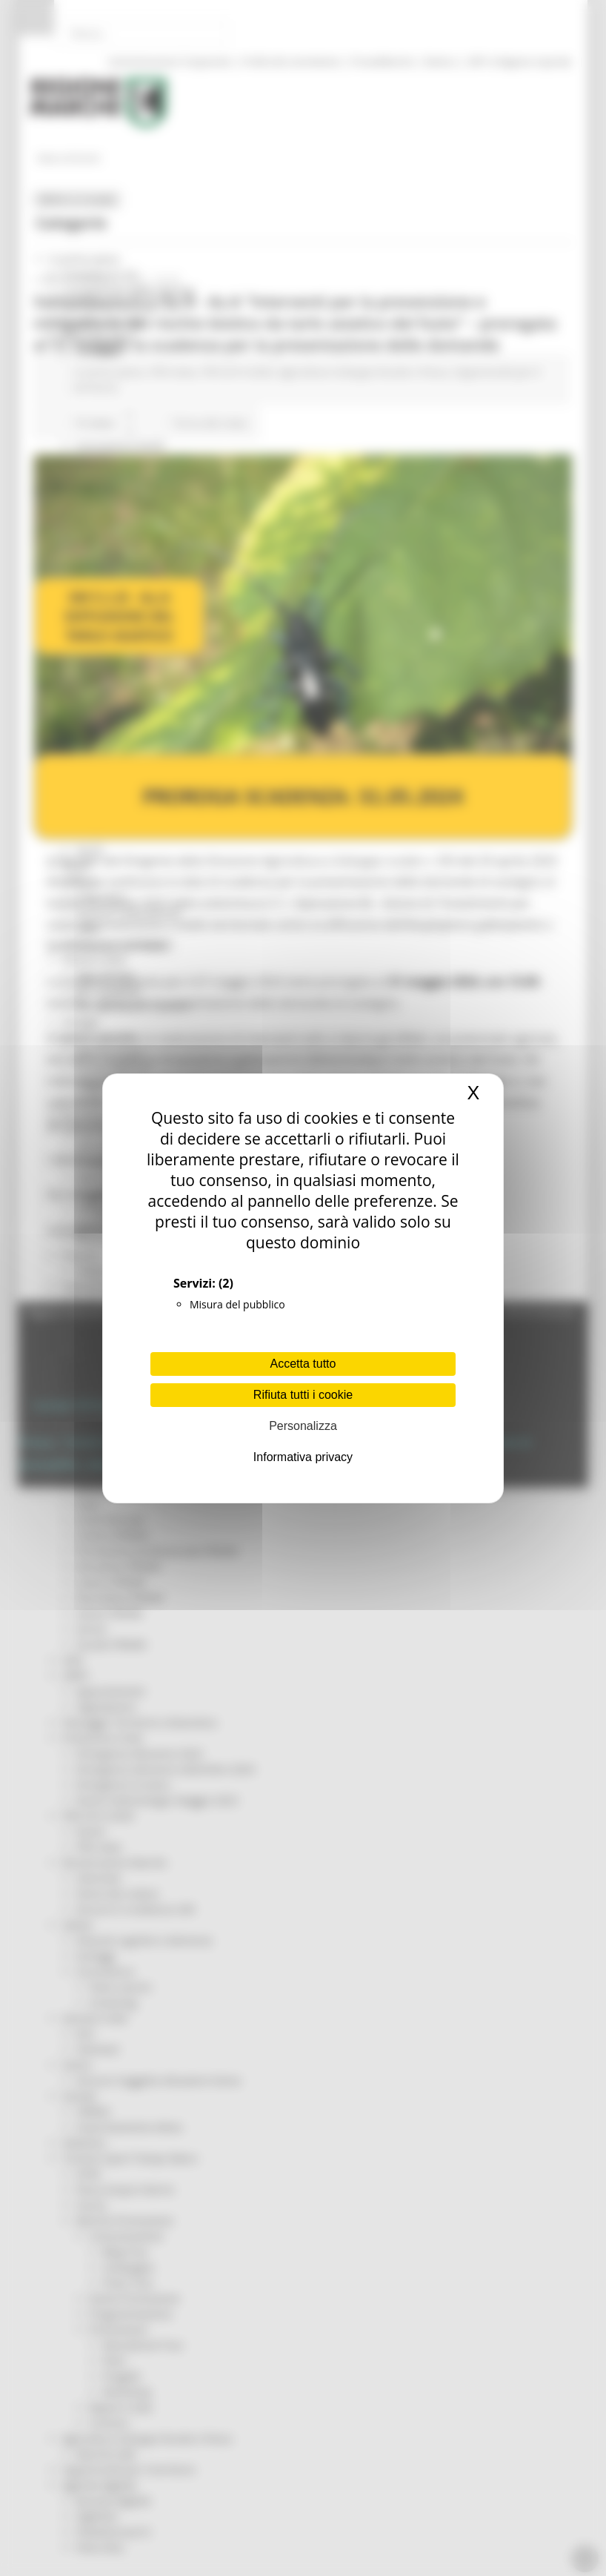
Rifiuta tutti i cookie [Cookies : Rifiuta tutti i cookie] (303, 1394)
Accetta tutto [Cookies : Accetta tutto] (303, 1363)
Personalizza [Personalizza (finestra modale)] (303, 1426)
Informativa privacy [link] (303, 1457)
